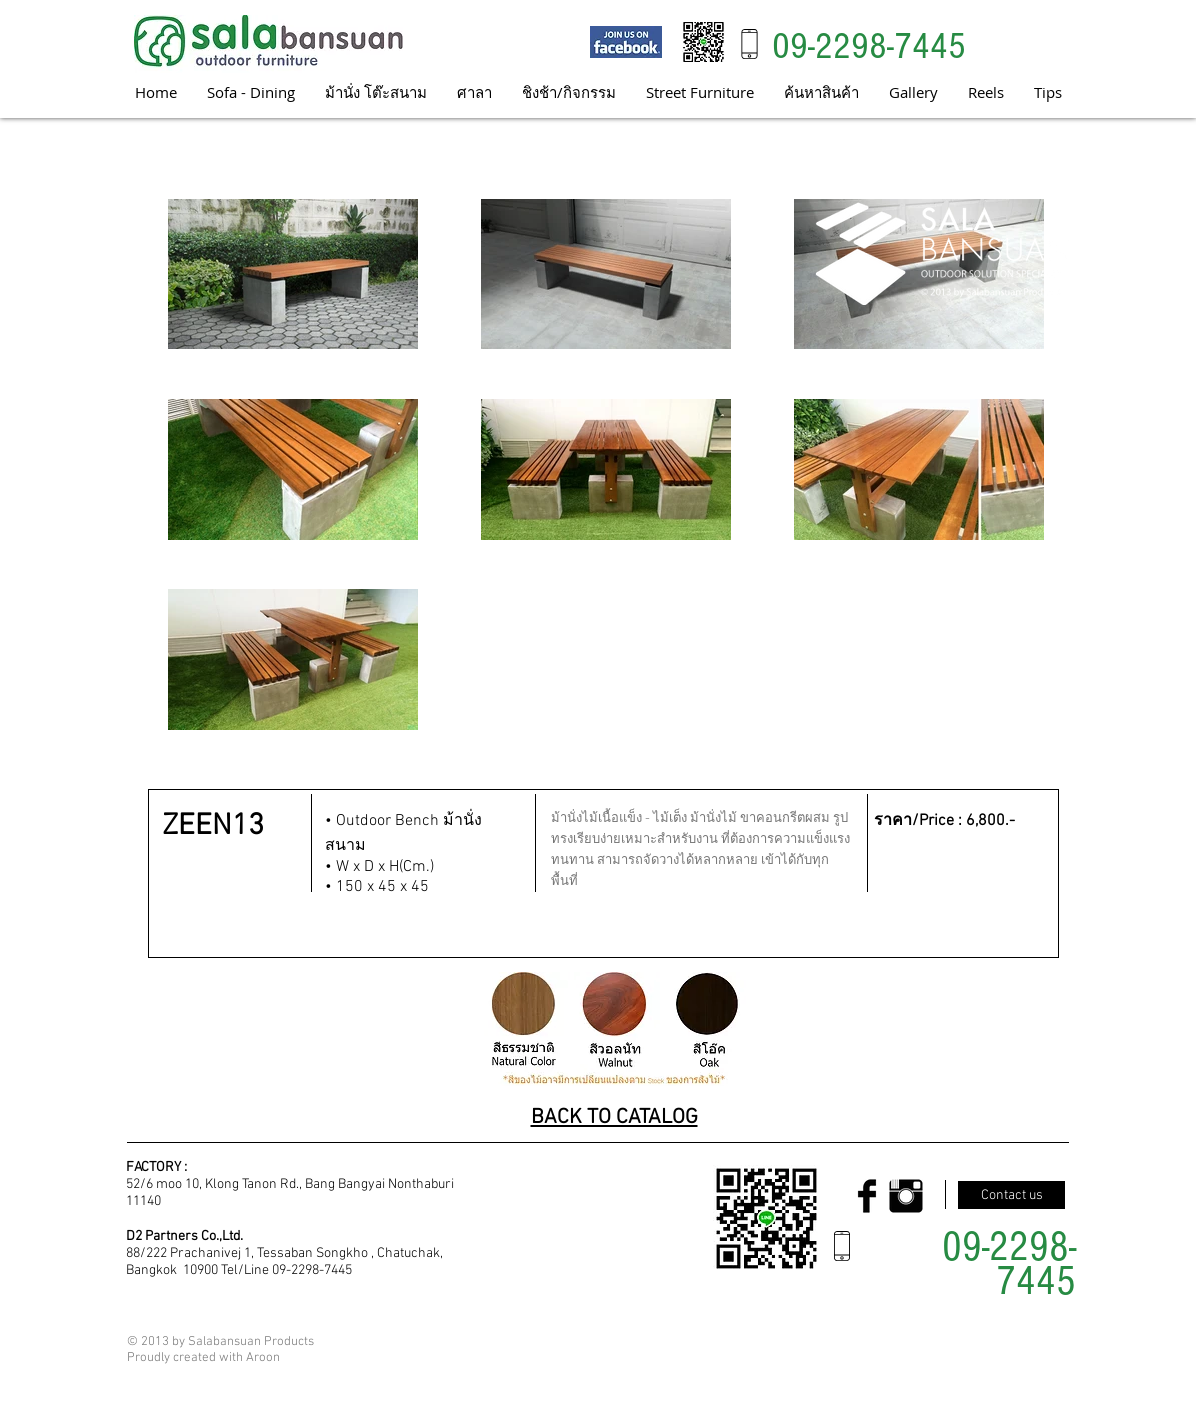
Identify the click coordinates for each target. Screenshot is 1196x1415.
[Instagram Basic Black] (906, 1196)
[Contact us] (1011, 1195)
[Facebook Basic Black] (867, 1196)
